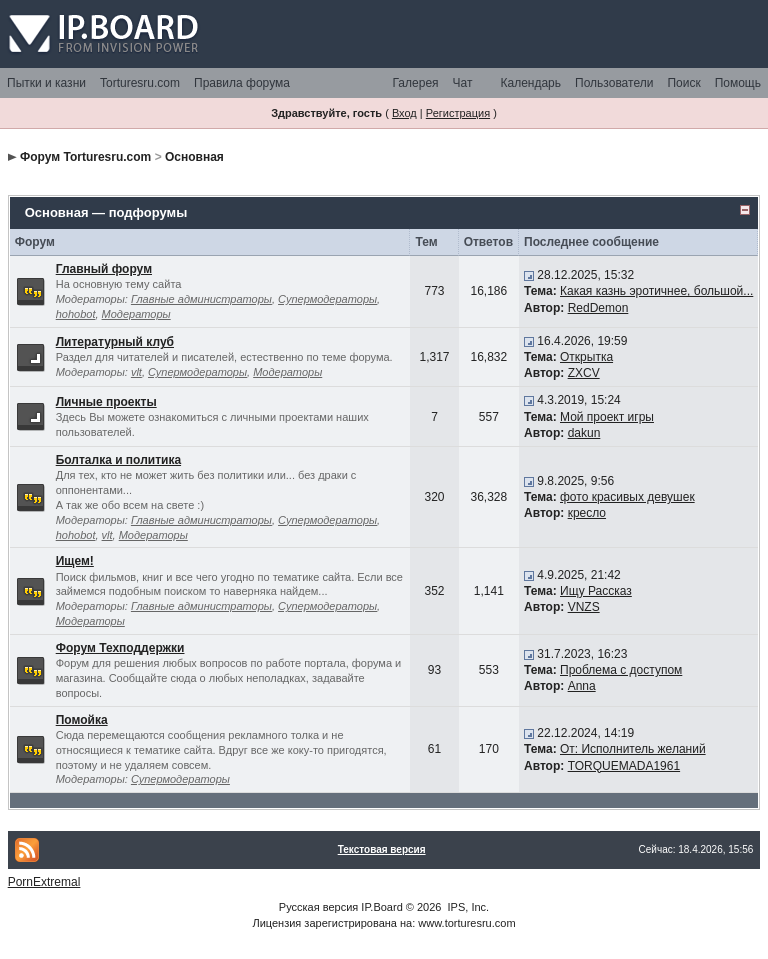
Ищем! (75, 561)
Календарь (530, 83)
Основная (194, 157)
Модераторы (136, 314)
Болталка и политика (118, 460)
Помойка (82, 720)
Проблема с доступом (621, 670)
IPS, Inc (467, 907)
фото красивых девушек (627, 497)
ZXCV (584, 373)
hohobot (76, 314)
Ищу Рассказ (596, 591)
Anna (582, 686)
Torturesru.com (140, 83)
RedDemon (598, 308)
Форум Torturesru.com (85, 157)
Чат (463, 83)
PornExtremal (44, 882)
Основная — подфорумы (106, 212)
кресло (587, 513)
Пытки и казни (46, 83)
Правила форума (242, 83)
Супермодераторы (327, 299)
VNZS (584, 607)
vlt (136, 372)
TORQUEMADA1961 (624, 766)
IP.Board (381, 907)
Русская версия (318, 907)
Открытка (586, 357)
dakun (584, 433)
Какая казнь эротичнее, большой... (656, 291)
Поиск (683, 83)
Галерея (416, 83)
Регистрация (458, 113)
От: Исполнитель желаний (633, 749)
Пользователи (614, 83)
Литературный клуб (115, 342)
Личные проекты (106, 402)
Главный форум (104, 269)
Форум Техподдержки (120, 648)
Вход (404, 113)
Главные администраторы (201, 299)
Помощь (738, 83)
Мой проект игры (607, 417)
